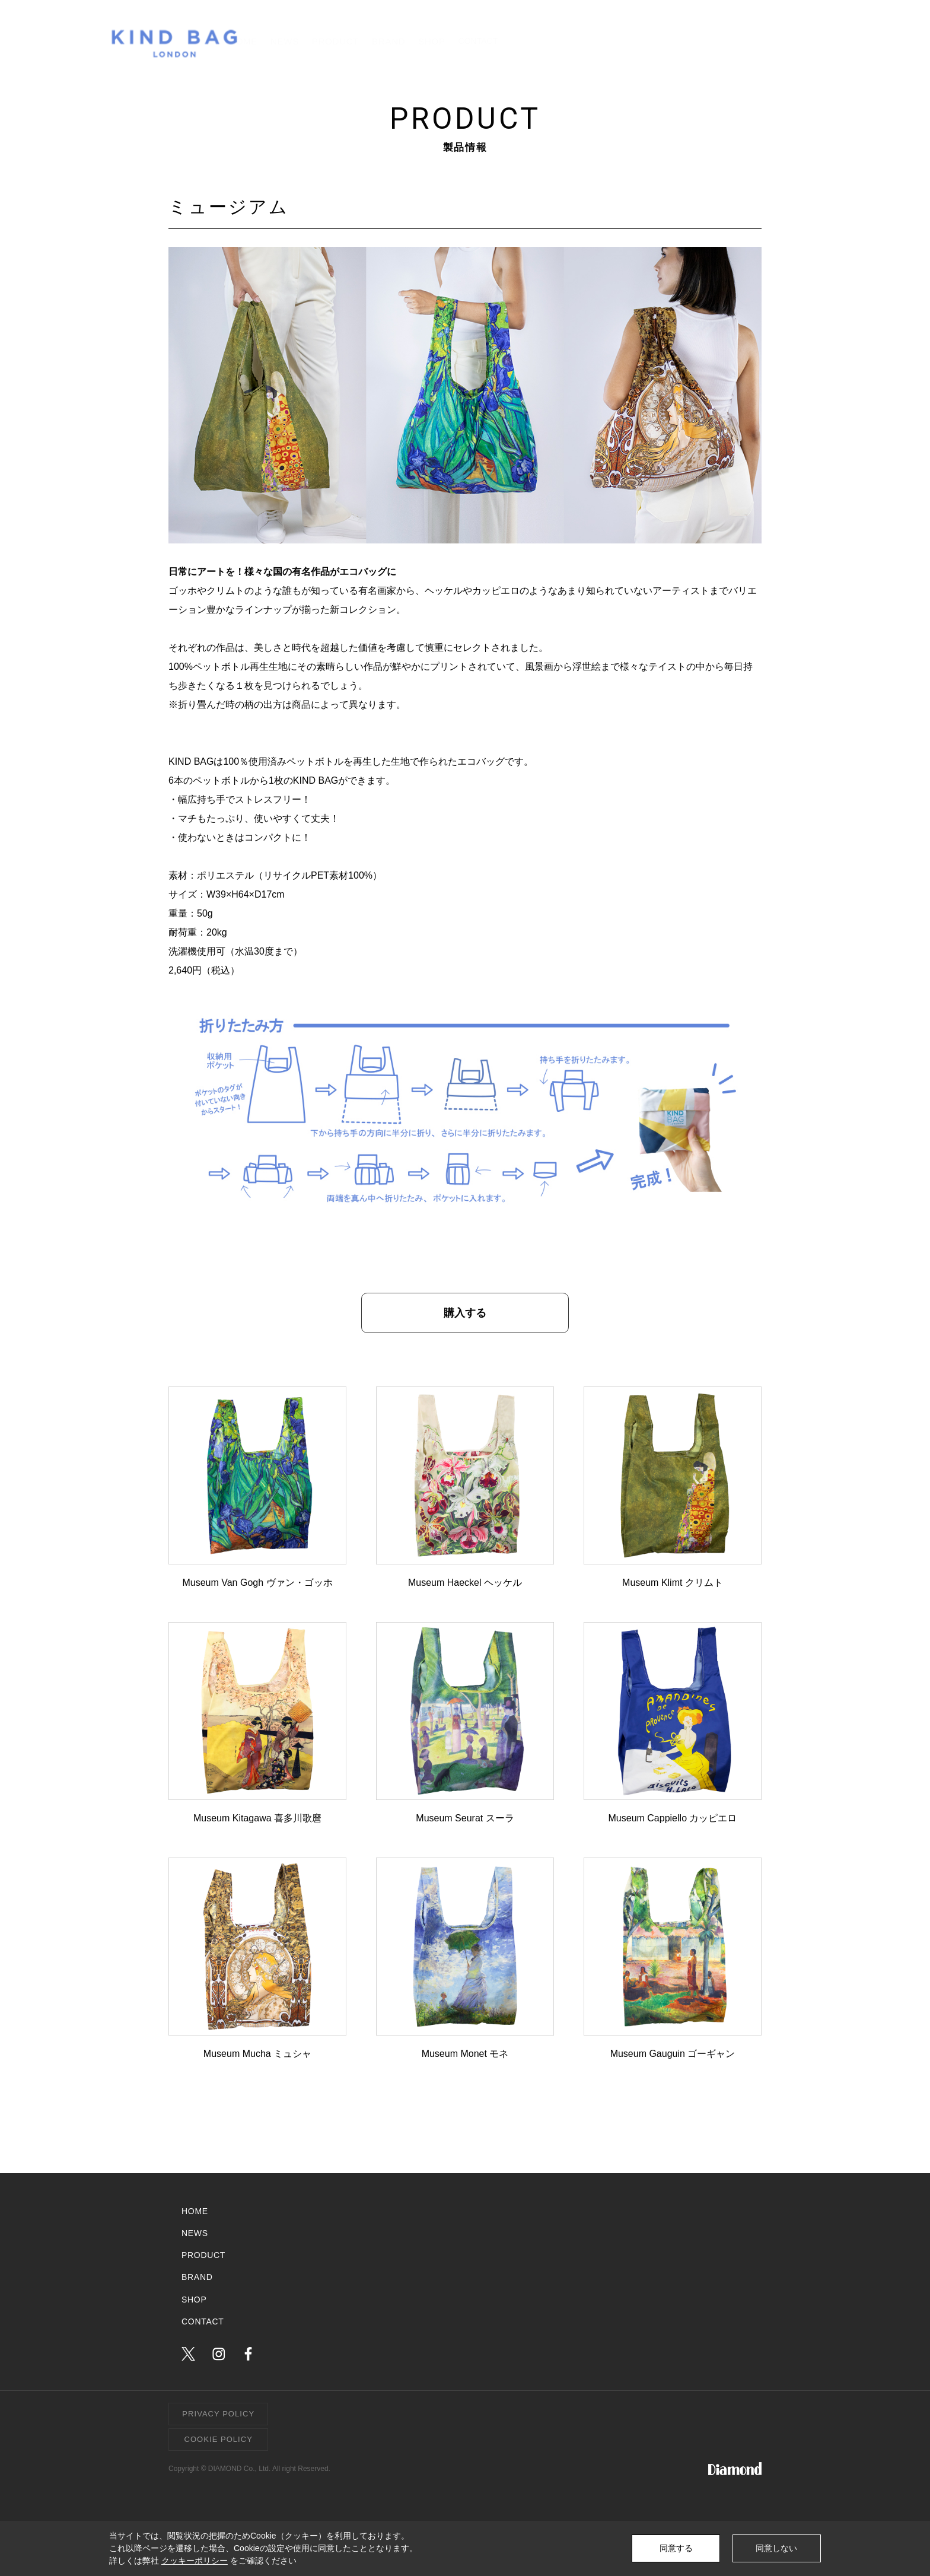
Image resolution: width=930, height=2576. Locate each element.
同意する (676, 2548)
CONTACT (774, 41)
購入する (465, 1313)
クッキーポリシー (194, 2560)
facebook (248, 2354)
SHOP (683, 41)
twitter (188, 2354)
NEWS (487, 41)
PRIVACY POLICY (218, 2413)
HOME (430, 41)
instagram (218, 2354)
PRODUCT (554, 41)
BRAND (624, 41)
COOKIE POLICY (218, 2439)
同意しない (776, 2548)
